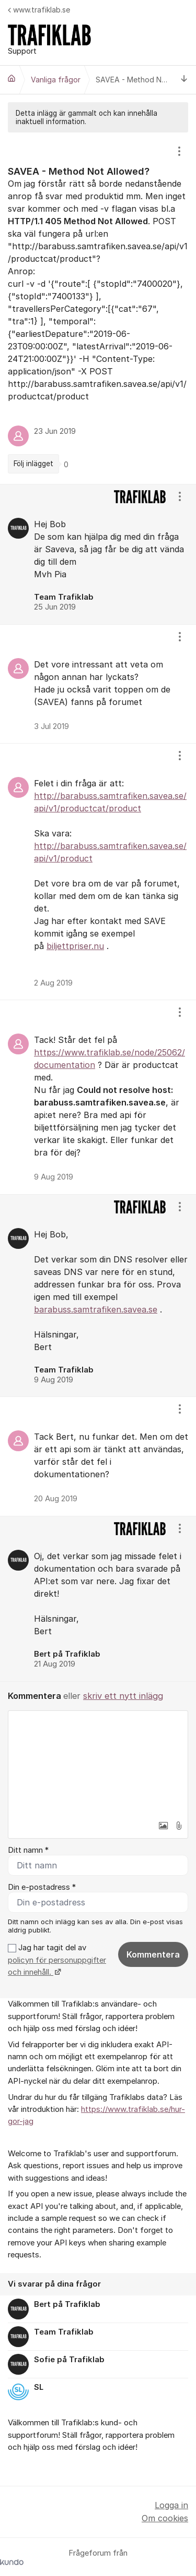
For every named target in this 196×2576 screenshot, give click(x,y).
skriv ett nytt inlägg (123, 1696)
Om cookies (165, 2518)
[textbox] (98, 1763)
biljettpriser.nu (75, 946)
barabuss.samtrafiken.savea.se (95, 1309)
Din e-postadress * (42, 1887)
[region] (98, 308)
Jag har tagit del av (57, 1960)
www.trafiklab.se (39, 9)
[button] (163, 1825)
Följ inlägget (33, 463)
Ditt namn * (28, 1850)
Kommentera (153, 1954)
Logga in (171, 2505)
